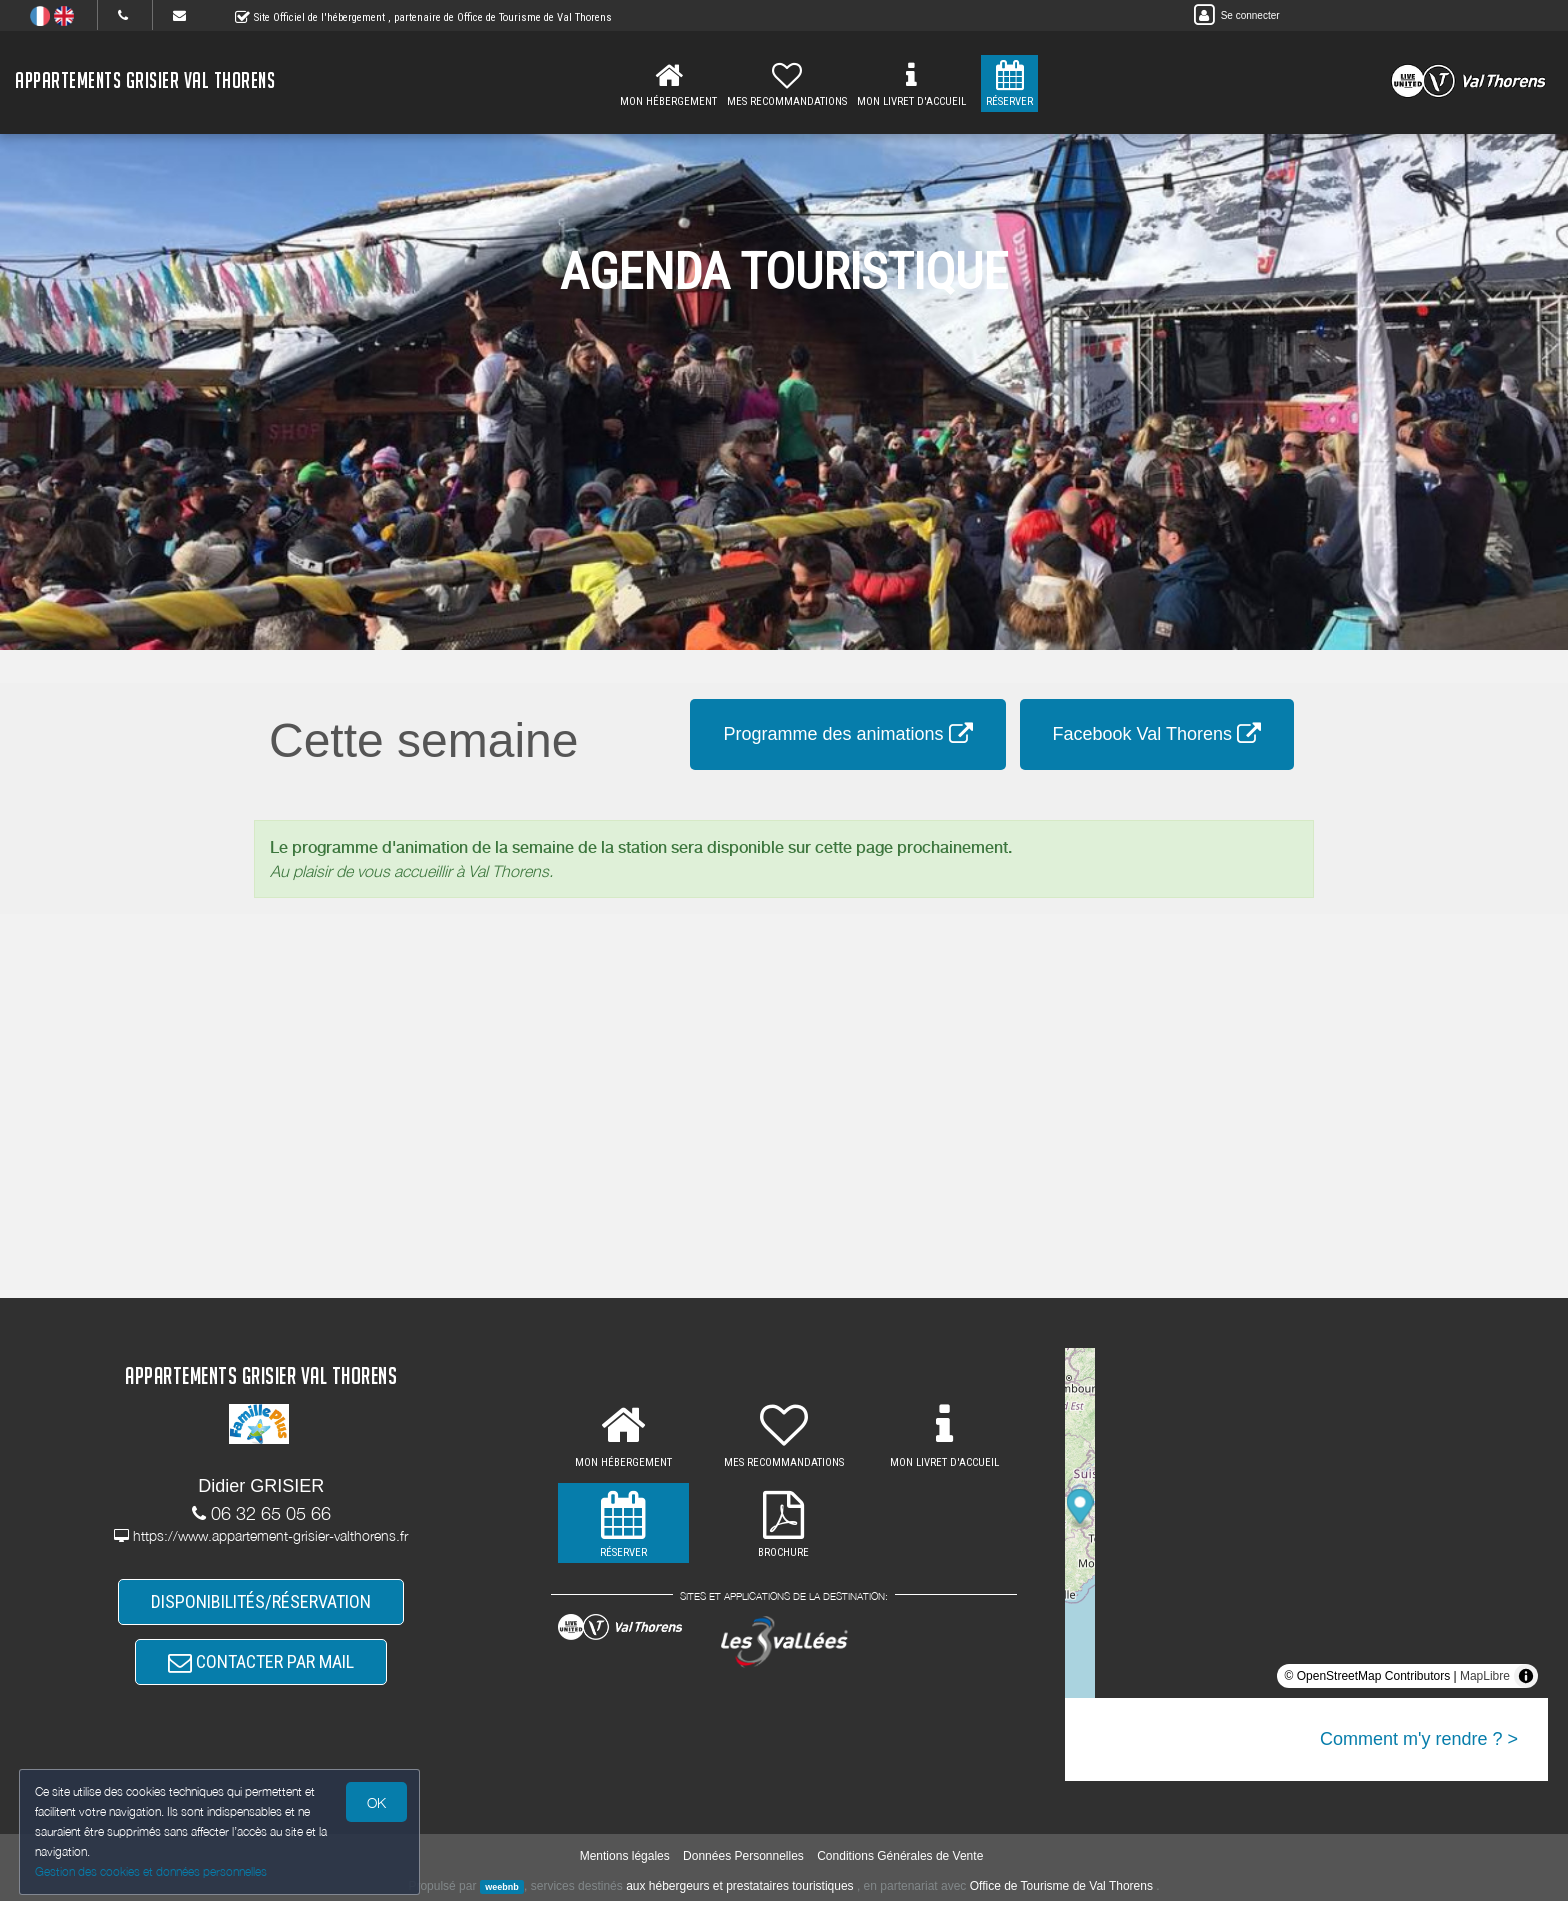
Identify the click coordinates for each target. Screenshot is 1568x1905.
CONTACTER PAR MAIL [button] (261, 1664)
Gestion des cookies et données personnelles (152, 1871)
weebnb (502, 1891)
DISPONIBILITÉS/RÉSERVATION (261, 1602)
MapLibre (1485, 1676)
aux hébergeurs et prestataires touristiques (739, 1890)
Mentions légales (625, 1860)
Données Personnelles (743, 1860)
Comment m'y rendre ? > (1419, 1739)
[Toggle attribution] (1526, 1676)
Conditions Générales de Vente (900, 1860)
